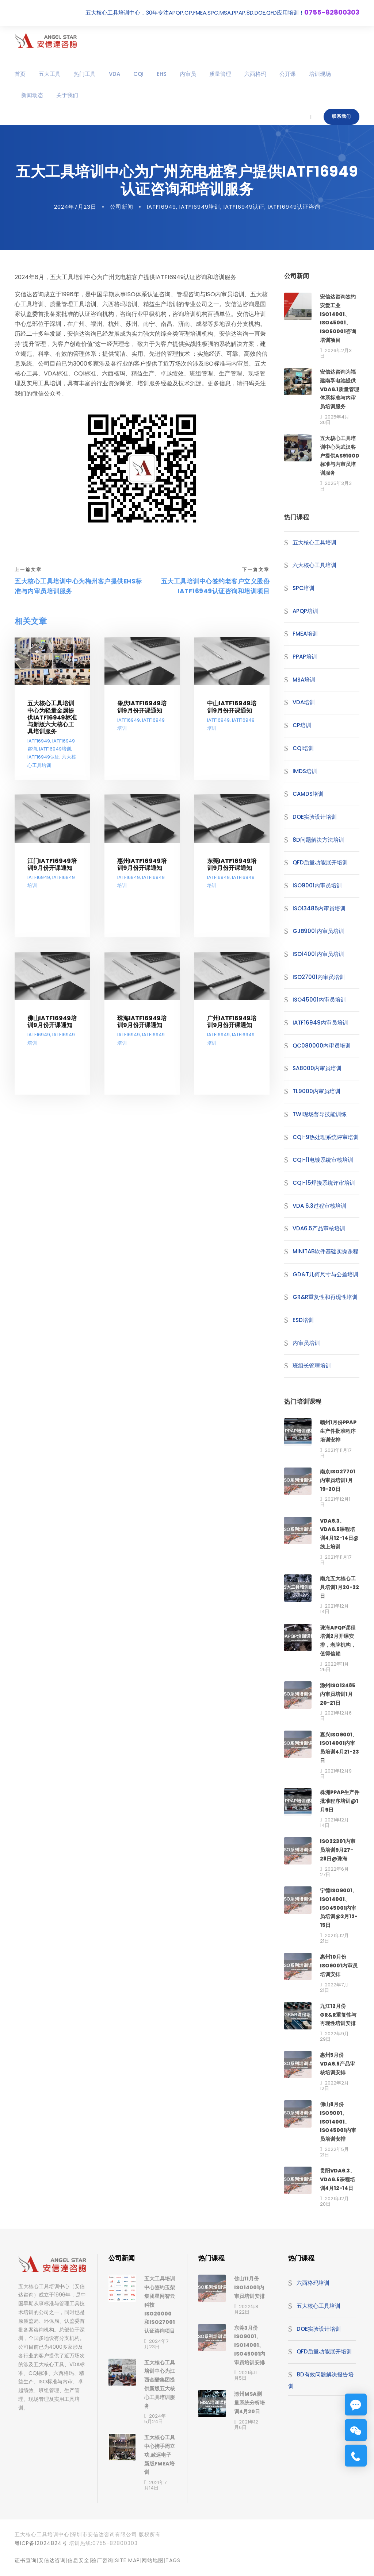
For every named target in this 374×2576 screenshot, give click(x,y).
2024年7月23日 (75, 215)
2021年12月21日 (334, 1947)
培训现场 (320, 74)
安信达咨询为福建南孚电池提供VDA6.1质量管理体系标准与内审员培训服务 (339, 398)
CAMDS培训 (308, 802)
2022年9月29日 (334, 2045)
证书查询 (26, 2569)
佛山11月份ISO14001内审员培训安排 (249, 2296)
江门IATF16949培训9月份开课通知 (52, 873)
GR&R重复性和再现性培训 (325, 1306)
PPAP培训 (305, 665)
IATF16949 (161, 215)
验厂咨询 (102, 2569)
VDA (114, 74)
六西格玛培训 (313, 2291)
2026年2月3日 (336, 362)
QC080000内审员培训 (322, 1054)
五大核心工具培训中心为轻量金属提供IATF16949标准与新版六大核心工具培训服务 (52, 726)
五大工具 (50, 74)
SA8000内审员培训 (317, 1077)
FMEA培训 (305, 642)
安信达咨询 (52, 2569)
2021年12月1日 (335, 1510)
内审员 (188, 74)
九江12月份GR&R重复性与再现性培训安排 (338, 2023)
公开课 (287, 74)
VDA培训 (304, 711)
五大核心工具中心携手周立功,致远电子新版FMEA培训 (159, 2463)
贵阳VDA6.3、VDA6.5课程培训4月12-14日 (337, 2188)
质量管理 (220, 74)
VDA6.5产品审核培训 (319, 1237)
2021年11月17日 (335, 1461)
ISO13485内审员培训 (319, 917)
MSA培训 (304, 688)
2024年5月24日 (155, 2427)
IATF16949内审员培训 (320, 1031)
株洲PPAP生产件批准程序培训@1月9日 (339, 1809)
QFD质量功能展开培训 (320, 871)
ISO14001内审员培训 (318, 963)
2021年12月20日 (334, 2210)
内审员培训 (306, 1352)
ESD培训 (303, 1329)
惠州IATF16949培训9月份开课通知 (142, 873)
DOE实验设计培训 (315, 825)
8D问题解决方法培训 (318, 848)
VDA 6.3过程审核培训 (319, 1214)
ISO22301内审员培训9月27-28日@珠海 (337, 1858)
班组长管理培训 (312, 1374)
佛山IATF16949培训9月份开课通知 (52, 1030)
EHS (162, 74)
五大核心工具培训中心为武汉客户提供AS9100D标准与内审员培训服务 (339, 464)
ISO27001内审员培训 (319, 986)
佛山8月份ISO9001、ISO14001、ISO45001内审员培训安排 (338, 2130)
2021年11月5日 (245, 2384)
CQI (138, 74)
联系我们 (341, 116)
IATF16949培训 (199, 215)
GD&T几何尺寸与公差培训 (325, 1283)
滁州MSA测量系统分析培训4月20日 (249, 2411)
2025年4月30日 (334, 428)
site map (127, 2569)
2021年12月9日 (336, 1782)
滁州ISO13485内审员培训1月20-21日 (337, 1702)
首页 (20, 74)
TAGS (172, 2569)
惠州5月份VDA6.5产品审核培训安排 (337, 2072)
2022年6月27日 (334, 1880)
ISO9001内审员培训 (317, 894)
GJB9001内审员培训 (318, 940)
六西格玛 (255, 74)
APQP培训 (305, 620)
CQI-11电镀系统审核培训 (323, 1168)
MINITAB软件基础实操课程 (325, 1260)
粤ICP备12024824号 (41, 2552)
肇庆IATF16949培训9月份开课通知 (142, 715)
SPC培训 (303, 597)
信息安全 (78, 2569)
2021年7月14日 (155, 2494)
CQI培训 (303, 757)
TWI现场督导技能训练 (320, 1123)
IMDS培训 (305, 779)
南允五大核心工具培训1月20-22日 (339, 1596)
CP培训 (302, 734)
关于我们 (67, 95)
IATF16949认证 (244, 215)
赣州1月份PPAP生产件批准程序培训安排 (338, 1439)
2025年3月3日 (336, 495)
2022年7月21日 (334, 1996)
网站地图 (153, 2569)
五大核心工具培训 (314, 551)
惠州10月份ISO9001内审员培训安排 (339, 1974)
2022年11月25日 (334, 1675)
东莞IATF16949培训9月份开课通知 (231, 873)
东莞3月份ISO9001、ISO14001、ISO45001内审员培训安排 (249, 2354)
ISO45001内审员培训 (319, 1008)
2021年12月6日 (336, 1724)
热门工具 (85, 74)
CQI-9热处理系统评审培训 (326, 1145)
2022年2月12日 (334, 2094)
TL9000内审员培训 (316, 1100)
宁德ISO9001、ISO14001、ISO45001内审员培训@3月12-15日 (339, 1916)
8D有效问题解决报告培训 (321, 2389)
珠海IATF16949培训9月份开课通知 (142, 1030)
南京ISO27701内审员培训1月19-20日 (337, 1489)
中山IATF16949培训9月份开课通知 (231, 715)
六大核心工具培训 (314, 574)
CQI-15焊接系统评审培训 (324, 1191)
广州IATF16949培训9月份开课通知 (231, 1030)
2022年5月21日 (334, 2161)
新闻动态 (32, 95)
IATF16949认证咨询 (294, 215)
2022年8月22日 (246, 2318)
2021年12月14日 (334, 1617)
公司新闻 (121, 215)
